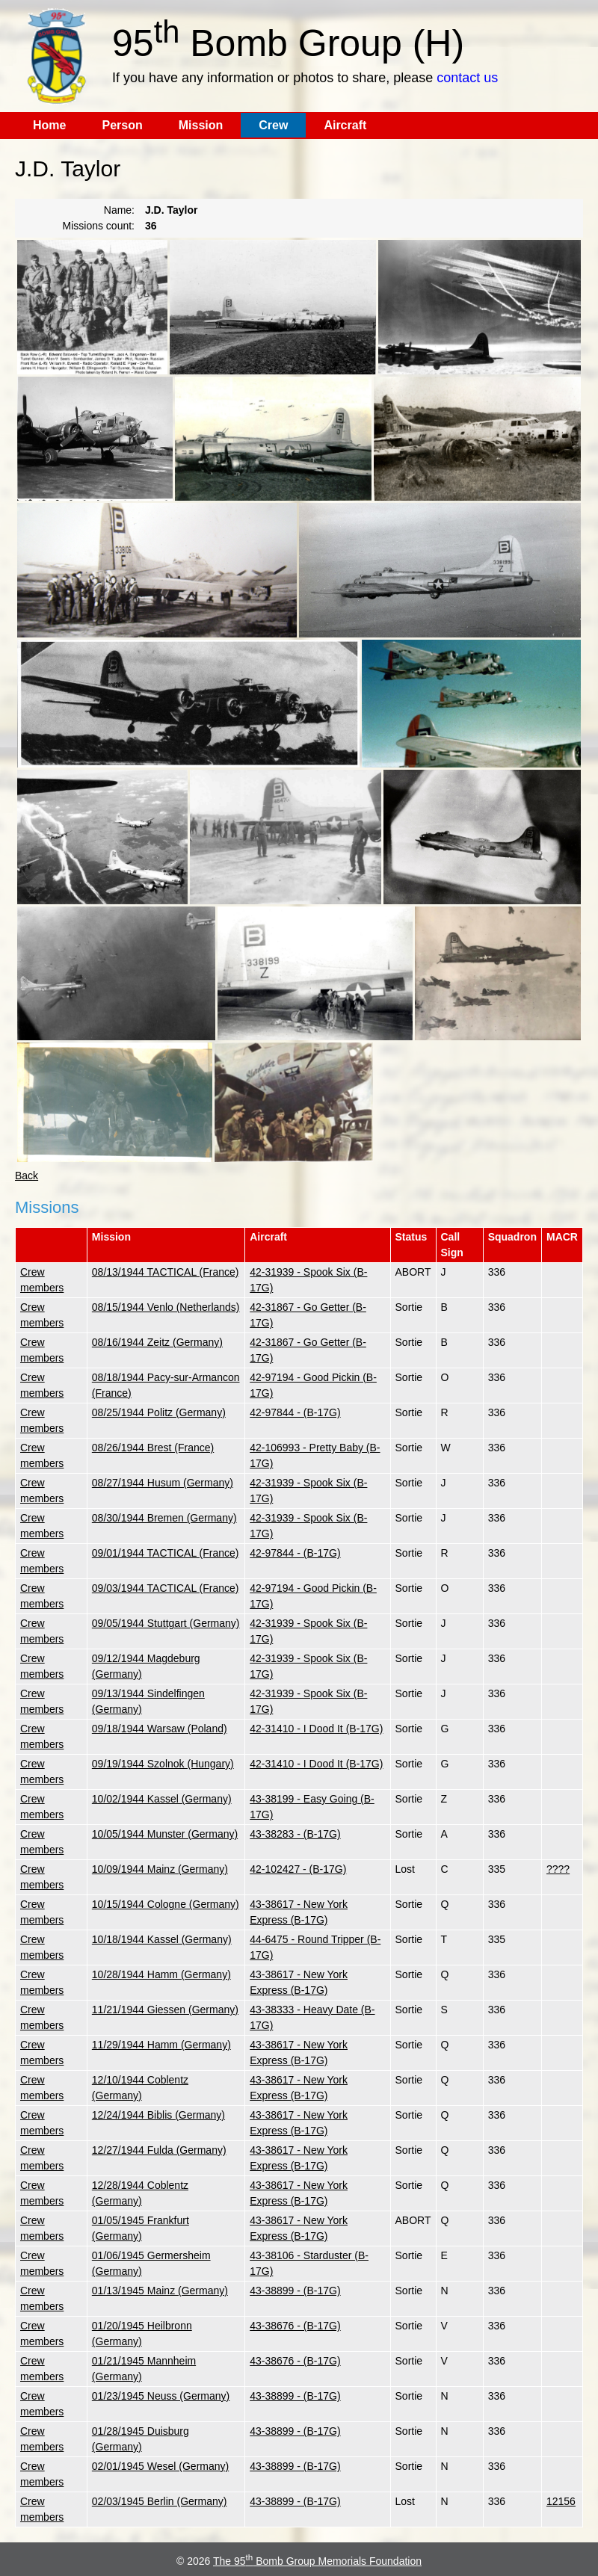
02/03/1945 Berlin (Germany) (159, 2501)
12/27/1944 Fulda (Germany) (159, 2150)
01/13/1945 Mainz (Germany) (160, 2291)
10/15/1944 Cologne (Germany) (165, 1904)
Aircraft (345, 125)
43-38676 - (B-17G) (295, 2326)
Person (122, 125)
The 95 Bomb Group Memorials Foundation (317, 2561)
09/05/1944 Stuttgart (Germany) (166, 1623)
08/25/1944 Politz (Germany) (159, 1412)
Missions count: (99, 226)
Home (49, 125)
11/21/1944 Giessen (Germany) (165, 2010)
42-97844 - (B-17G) (295, 1412)
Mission (201, 125)
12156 (561, 2501)
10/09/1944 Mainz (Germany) (160, 1869)
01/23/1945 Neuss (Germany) (160, 2396)
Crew (273, 125)
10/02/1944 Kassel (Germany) (162, 1799)
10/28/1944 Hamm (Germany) (161, 1974)
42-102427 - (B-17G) (298, 1869)
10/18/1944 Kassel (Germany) (162, 1939)
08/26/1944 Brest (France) (153, 1448)
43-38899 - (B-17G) (295, 2291)
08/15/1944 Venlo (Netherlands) (166, 1307)
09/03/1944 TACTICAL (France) (165, 1588)
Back (26, 1176)
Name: (119, 210)
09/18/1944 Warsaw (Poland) (159, 1729)
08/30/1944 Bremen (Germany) (164, 1518)
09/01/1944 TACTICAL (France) (165, 1553)
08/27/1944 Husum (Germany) (162, 1483)
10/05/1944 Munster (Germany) (165, 1834)
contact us (467, 77)
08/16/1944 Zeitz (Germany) (157, 1342)
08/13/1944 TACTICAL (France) (165, 1272)
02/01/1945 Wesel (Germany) (160, 2466)
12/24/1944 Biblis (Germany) (158, 2115)
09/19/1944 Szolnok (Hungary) (163, 1764)
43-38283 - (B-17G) (295, 1834)
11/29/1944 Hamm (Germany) (161, 2045)
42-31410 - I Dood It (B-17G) (316, 1729)
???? (558, 1869)
